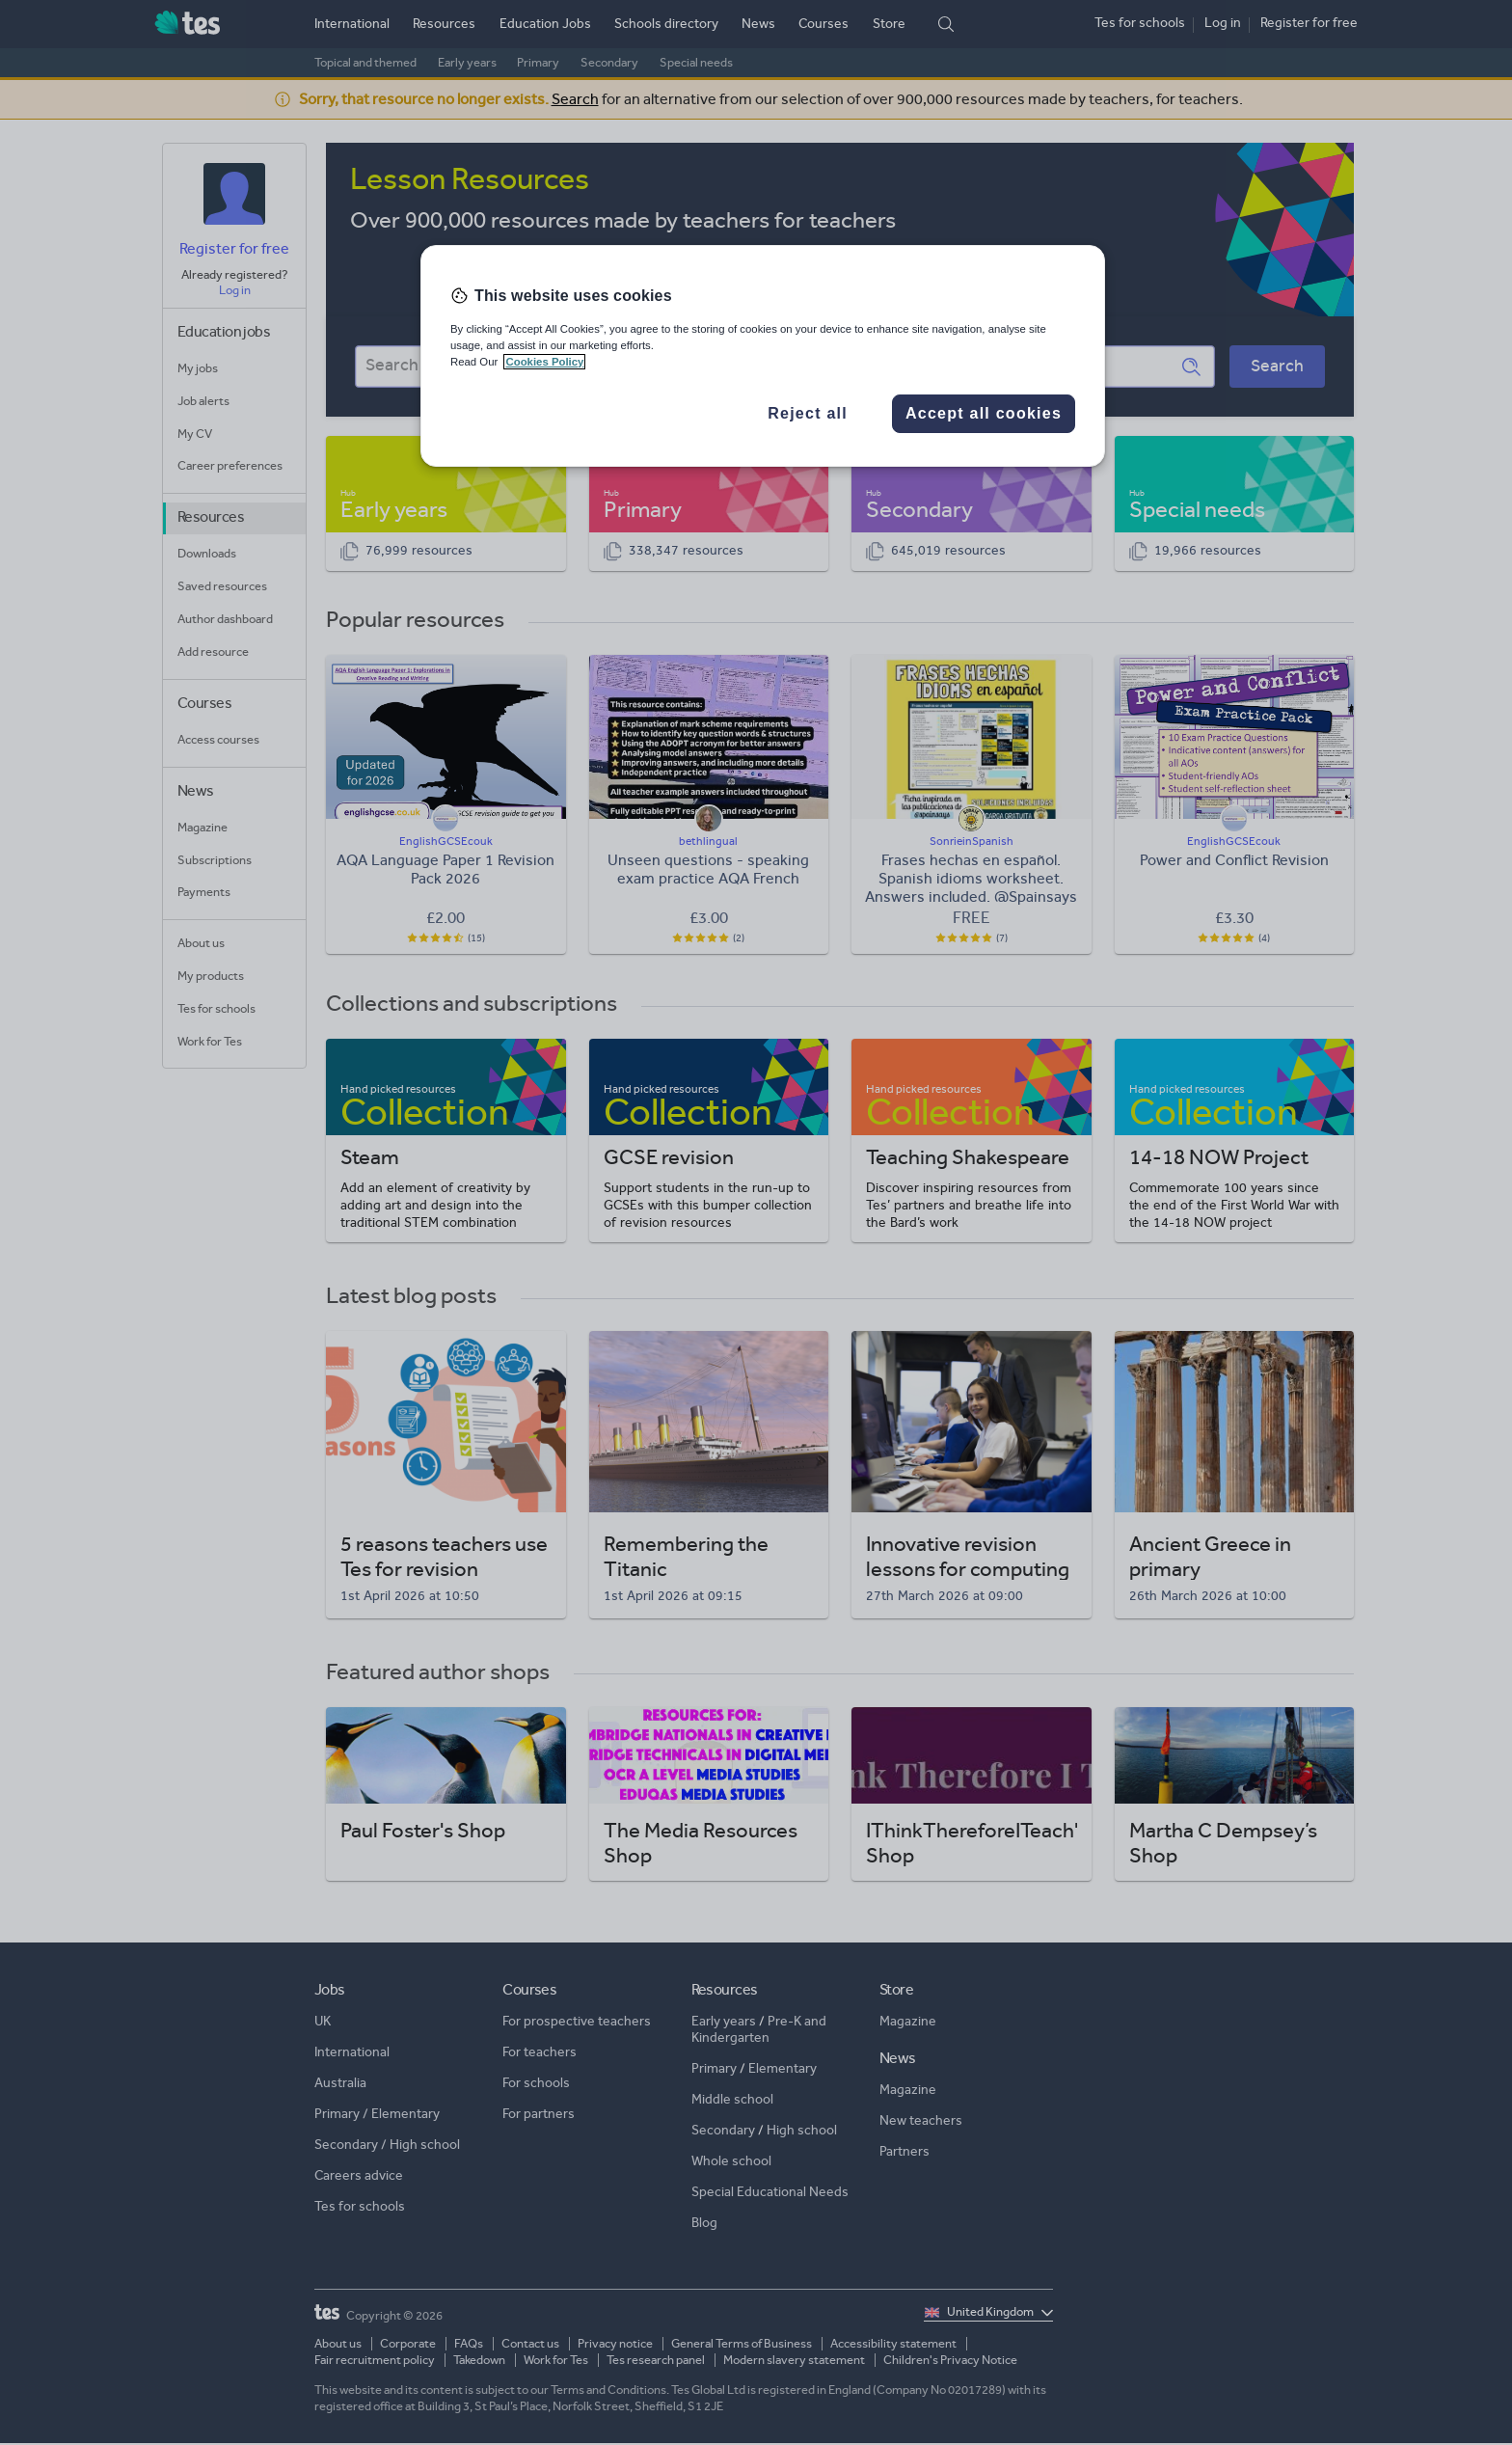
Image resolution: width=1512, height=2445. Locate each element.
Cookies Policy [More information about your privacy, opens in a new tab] (544, 361)
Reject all (808, 413)
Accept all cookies (983, 413)
